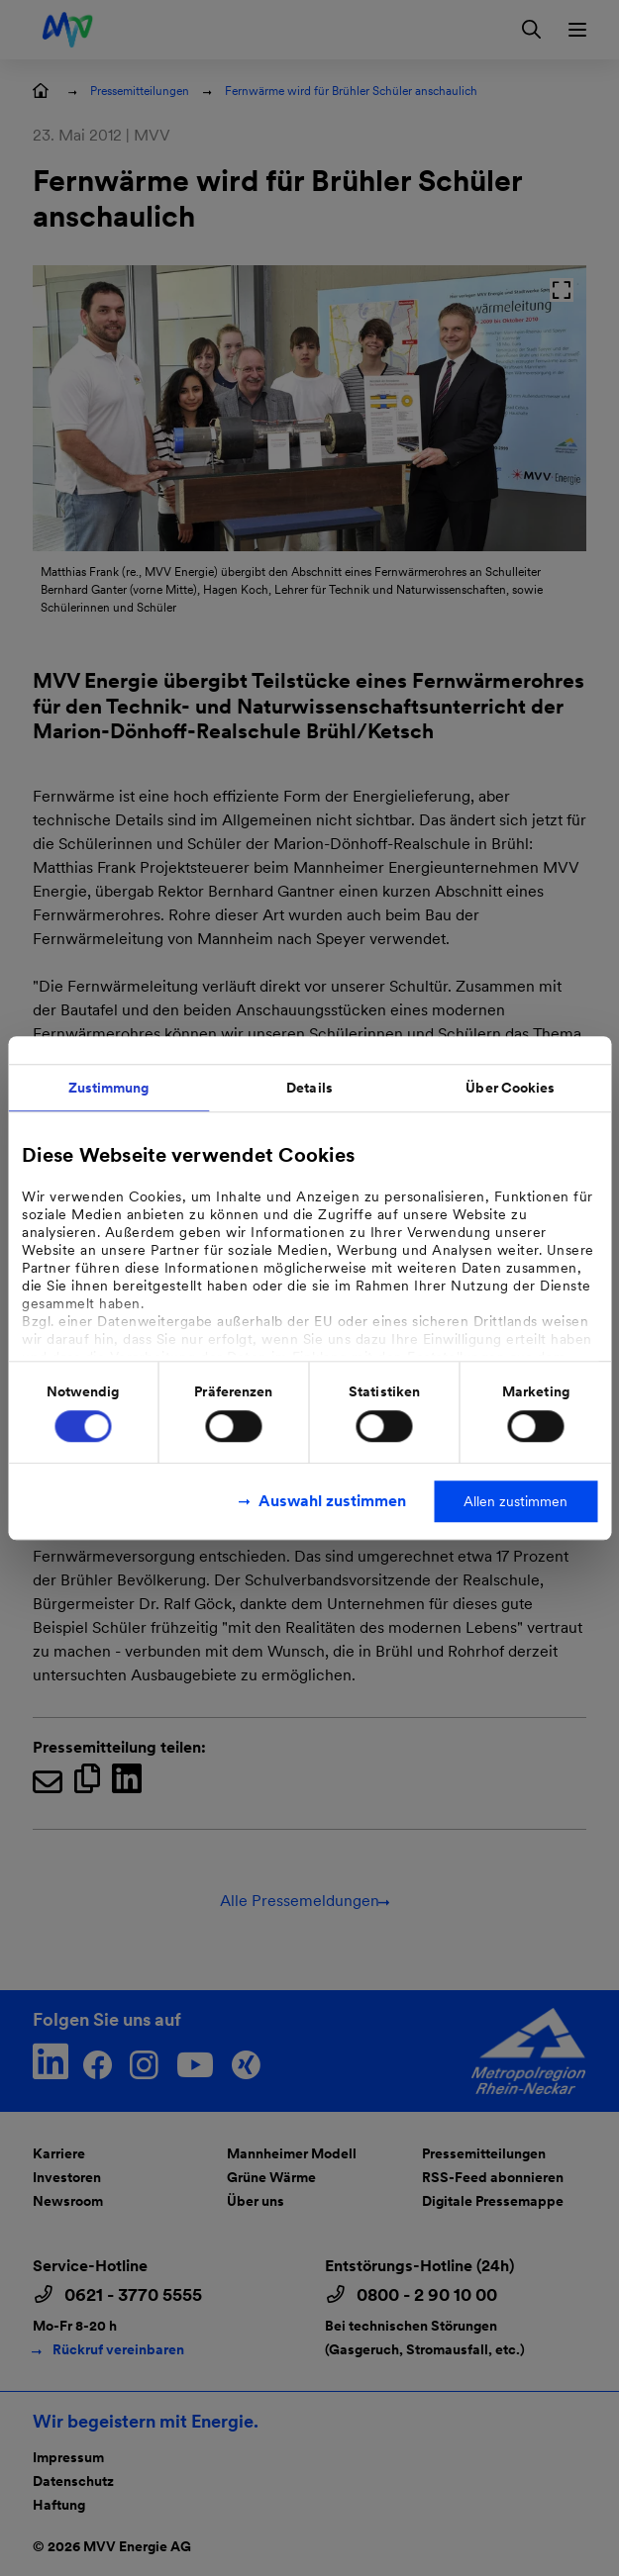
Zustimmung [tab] (109, 1088)
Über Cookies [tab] (510, 1088)
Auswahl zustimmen (332, 1500)
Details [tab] (309, 1088)
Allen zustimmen (515, 1501)
